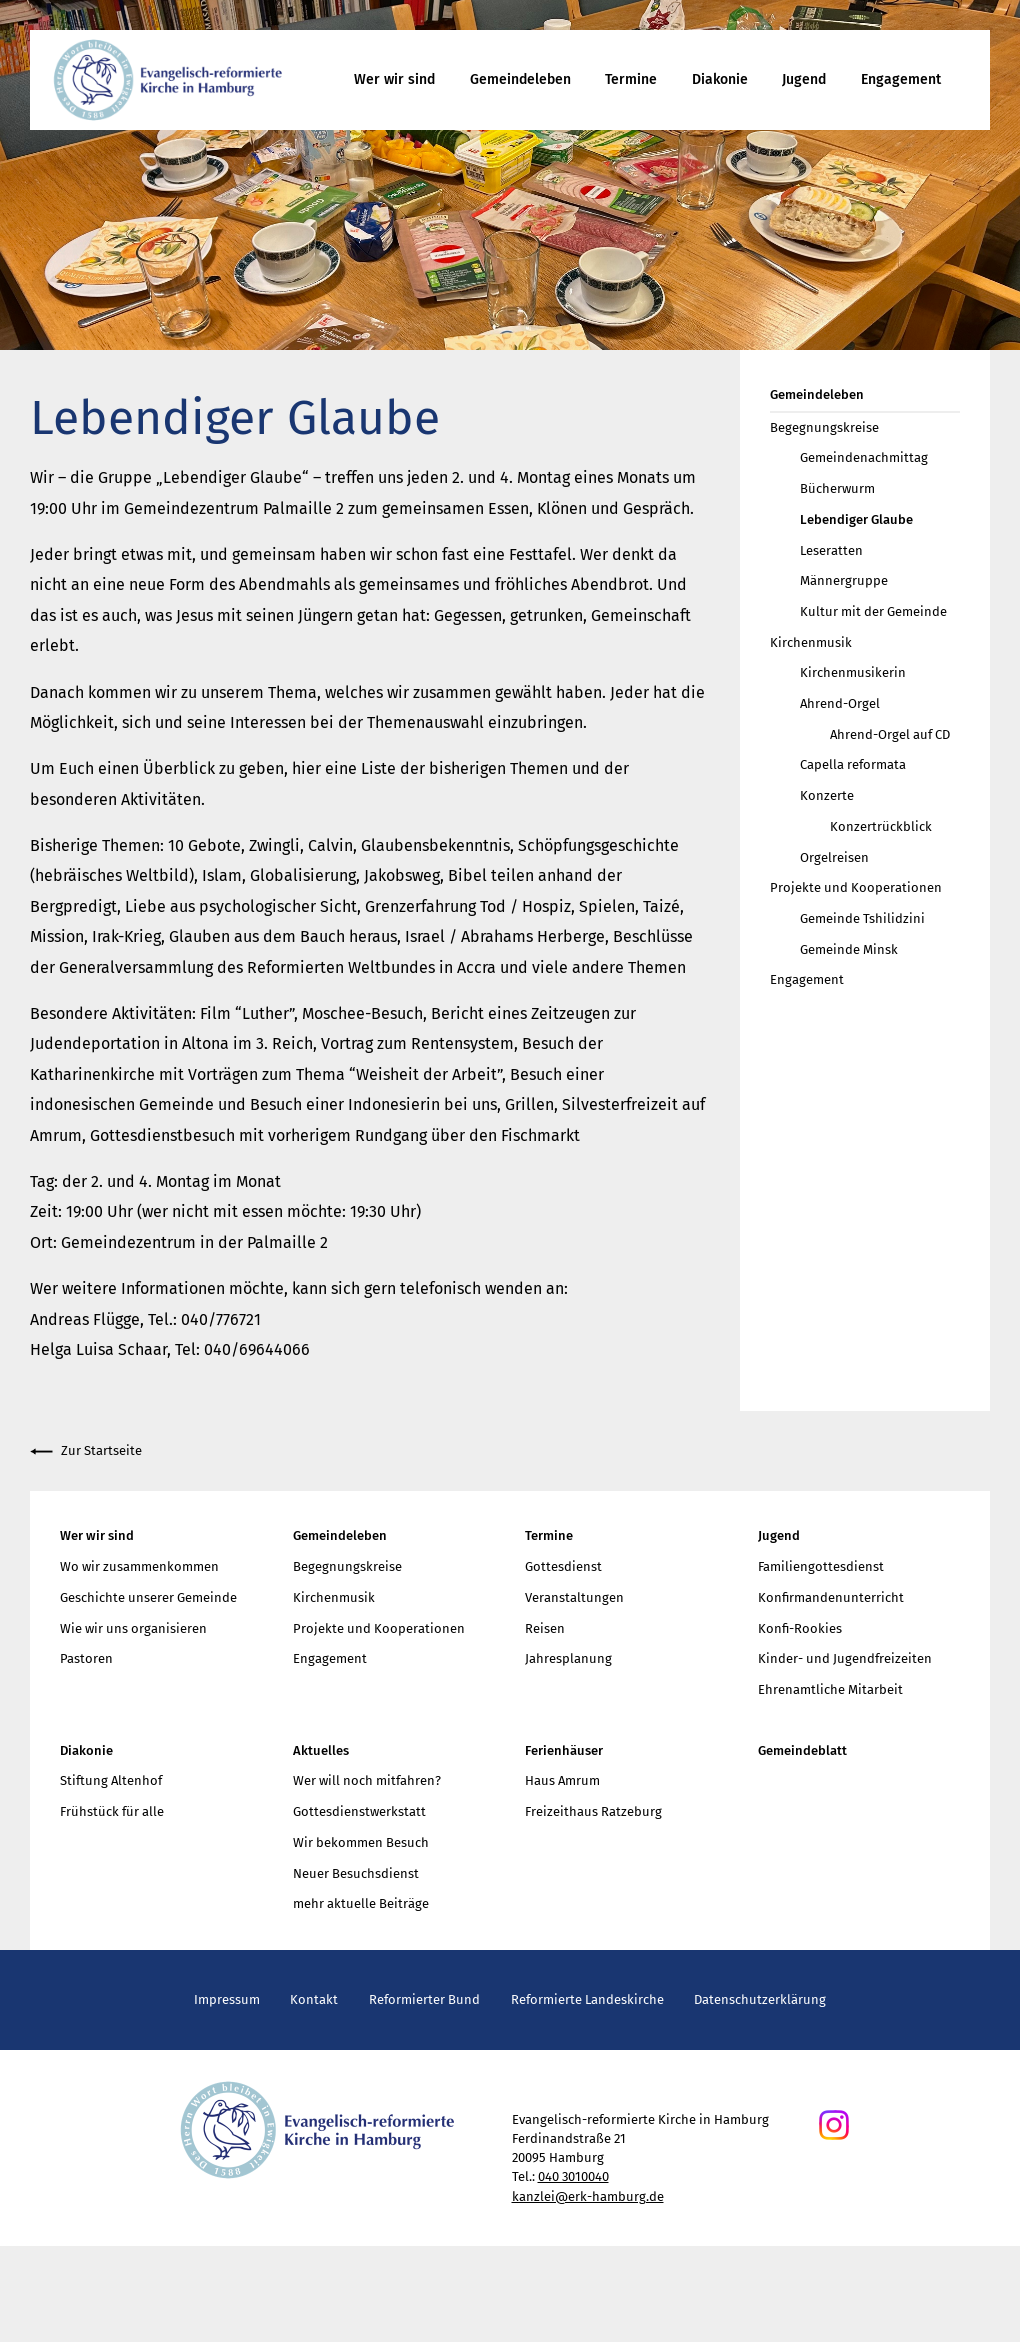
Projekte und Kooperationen (856, 887)
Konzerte (827, 795)
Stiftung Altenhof (111, 1780)
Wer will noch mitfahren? (367, 1780)
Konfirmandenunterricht (831, 1597)
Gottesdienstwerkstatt (359, 1811)
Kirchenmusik (811, 642)
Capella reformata (853, 764)
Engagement (901, 79)
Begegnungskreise (824, 427)
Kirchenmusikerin (853, 672)
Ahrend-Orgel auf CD (890, 734)
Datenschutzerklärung (760, 1999)
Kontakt (314, 1999)
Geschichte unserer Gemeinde (148, 1597)
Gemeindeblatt (802, 1750)
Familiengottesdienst (821, 1566)
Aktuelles (321, 1750)
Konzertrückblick (881, 826)
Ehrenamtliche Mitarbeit (830, 1689)
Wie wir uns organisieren (133, 1628)
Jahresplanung (568, 1658)
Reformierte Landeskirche (587, 1999)
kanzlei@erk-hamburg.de (588, 2196)
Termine (631, 79)
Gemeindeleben (520, 79)
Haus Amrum (562, 1780)
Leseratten (831, 550)
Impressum (227, 1999)
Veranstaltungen (574, 1597)
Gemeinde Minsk (849, 949)
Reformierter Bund (424, 1999)
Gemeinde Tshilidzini (862, 918)
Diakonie (720, 79)
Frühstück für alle (112, 1811)
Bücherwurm (837, 488)
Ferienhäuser (564, 1750)
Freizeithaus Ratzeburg (593, 1811)
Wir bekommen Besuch (361, 1842)
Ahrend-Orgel (840, 703)
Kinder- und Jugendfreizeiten (845, 1658)
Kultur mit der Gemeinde (873, 611)
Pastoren (86, 1658)
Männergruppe (844, 580)
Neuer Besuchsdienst (356, 1873)
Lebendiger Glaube (856, 519)
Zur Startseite (86, 1451)
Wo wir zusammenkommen (139, 1566)
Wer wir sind (394, 79)
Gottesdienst (563, 1566)
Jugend (804, 79)
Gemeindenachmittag (864, 457)
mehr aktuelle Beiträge (361, 1903)
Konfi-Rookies (800, 1628)
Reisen (545, 1628)
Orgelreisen (834, 857)
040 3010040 (573, 2176)
